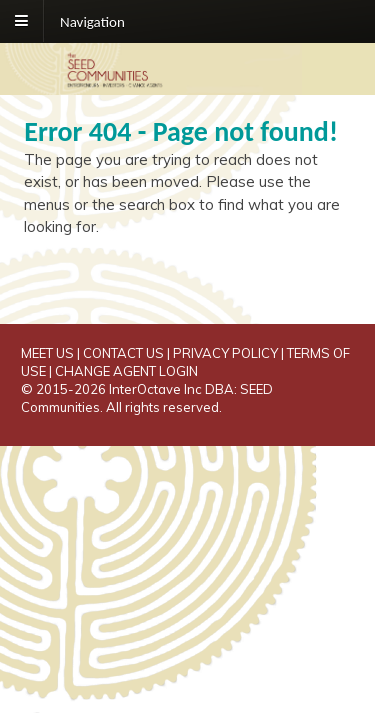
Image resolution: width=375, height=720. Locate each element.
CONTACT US (123, 353)
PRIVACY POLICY (225, 353)
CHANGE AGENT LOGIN (126, 371)
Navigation (92, 21)
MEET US (47, 353)
